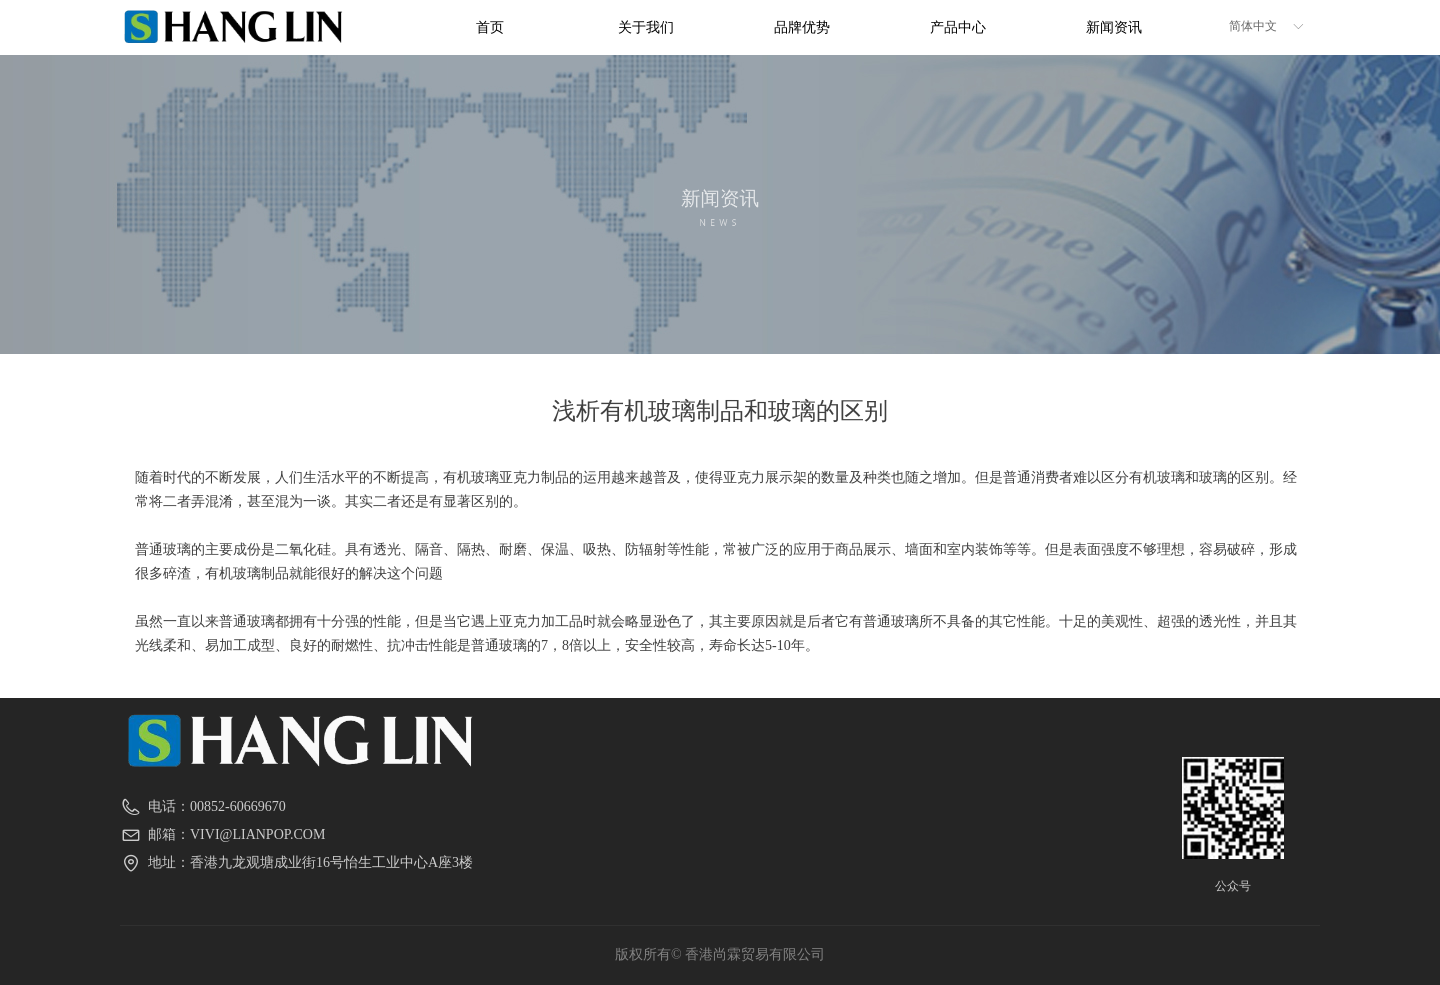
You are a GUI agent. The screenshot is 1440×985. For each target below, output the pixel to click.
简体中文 (1253, 26)
